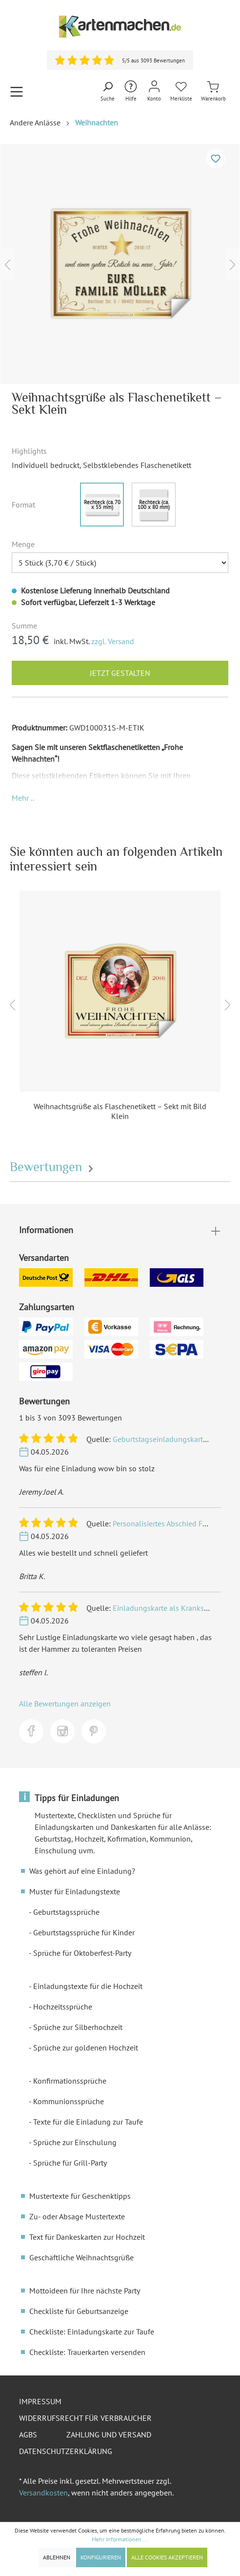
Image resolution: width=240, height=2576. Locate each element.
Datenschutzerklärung (65, 2451)
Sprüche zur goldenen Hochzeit (85, 2047)
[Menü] (16, 91)
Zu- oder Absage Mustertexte (77, 2216)
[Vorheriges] (7, 264)
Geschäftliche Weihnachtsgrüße (81, 2257)
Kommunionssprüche (68, 2101)
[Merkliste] (181, 91)
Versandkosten (43, 2492)
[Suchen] (107, 92)
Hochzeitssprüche (62, 2006)
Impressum (40, 2401)
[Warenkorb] (213, 91)
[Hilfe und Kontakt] (130, 91)
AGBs (28, 2434)
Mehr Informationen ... (120, 2539)
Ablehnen (56, 2557)
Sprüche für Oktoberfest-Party (82, 1953)
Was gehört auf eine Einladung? (82, 1871)
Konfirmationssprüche (69, 2081)
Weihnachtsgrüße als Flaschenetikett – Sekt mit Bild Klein (120, 1111)
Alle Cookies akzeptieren (167, 2557)
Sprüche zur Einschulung (75, 2142)
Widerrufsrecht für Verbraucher (85, 2418)
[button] (23, 798)
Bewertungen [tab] (53, 1167)
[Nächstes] (232, 264)
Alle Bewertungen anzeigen (65, 1703)
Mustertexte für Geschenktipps (80, 2196)
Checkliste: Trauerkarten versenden (87, 2352)
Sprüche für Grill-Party (70, 2163)
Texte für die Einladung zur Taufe (88, 2122)
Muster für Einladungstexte (74, 1891)
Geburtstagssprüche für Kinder (84, 1932)
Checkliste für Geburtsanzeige (78, 2311)
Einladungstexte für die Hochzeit (87, 1986)
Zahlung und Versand (108, 2434)
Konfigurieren (100, 2557)
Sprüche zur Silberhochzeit (77, 2027)
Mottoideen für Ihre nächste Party (84, 2290)
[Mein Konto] (154, 91)
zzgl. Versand (112, 641)
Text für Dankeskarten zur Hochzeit (87, 2237)
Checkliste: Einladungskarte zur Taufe (91, 2331)
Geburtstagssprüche (66, 1912)
